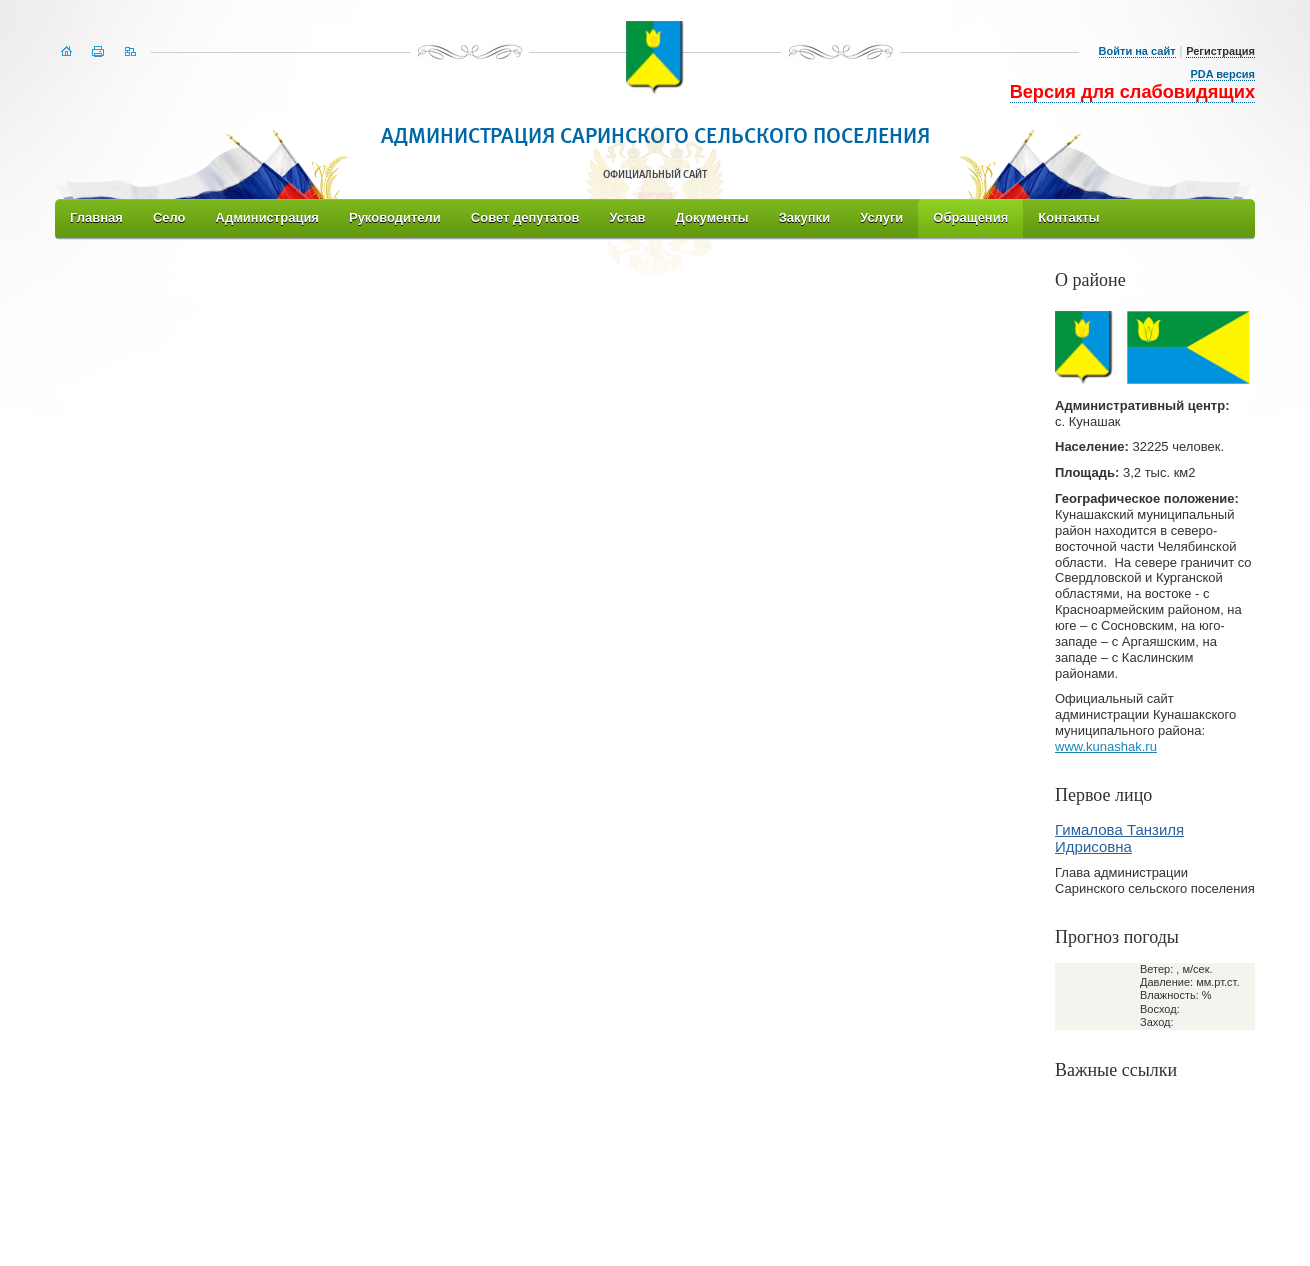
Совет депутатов (525, 217)
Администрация (267, 217)
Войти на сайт (1137, 51)
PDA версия (1222, 74)
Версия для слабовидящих (1132, 92)
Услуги (881, 217)
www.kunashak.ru (1106, 746)
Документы (712, 217)
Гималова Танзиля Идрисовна (1119, 838)
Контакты (1068, 217)
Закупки (804, 217)
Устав (627, 217)
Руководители (395, 217)
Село (169, 217)
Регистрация (1220, 51)
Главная (96, 217)
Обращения (970, 217)
